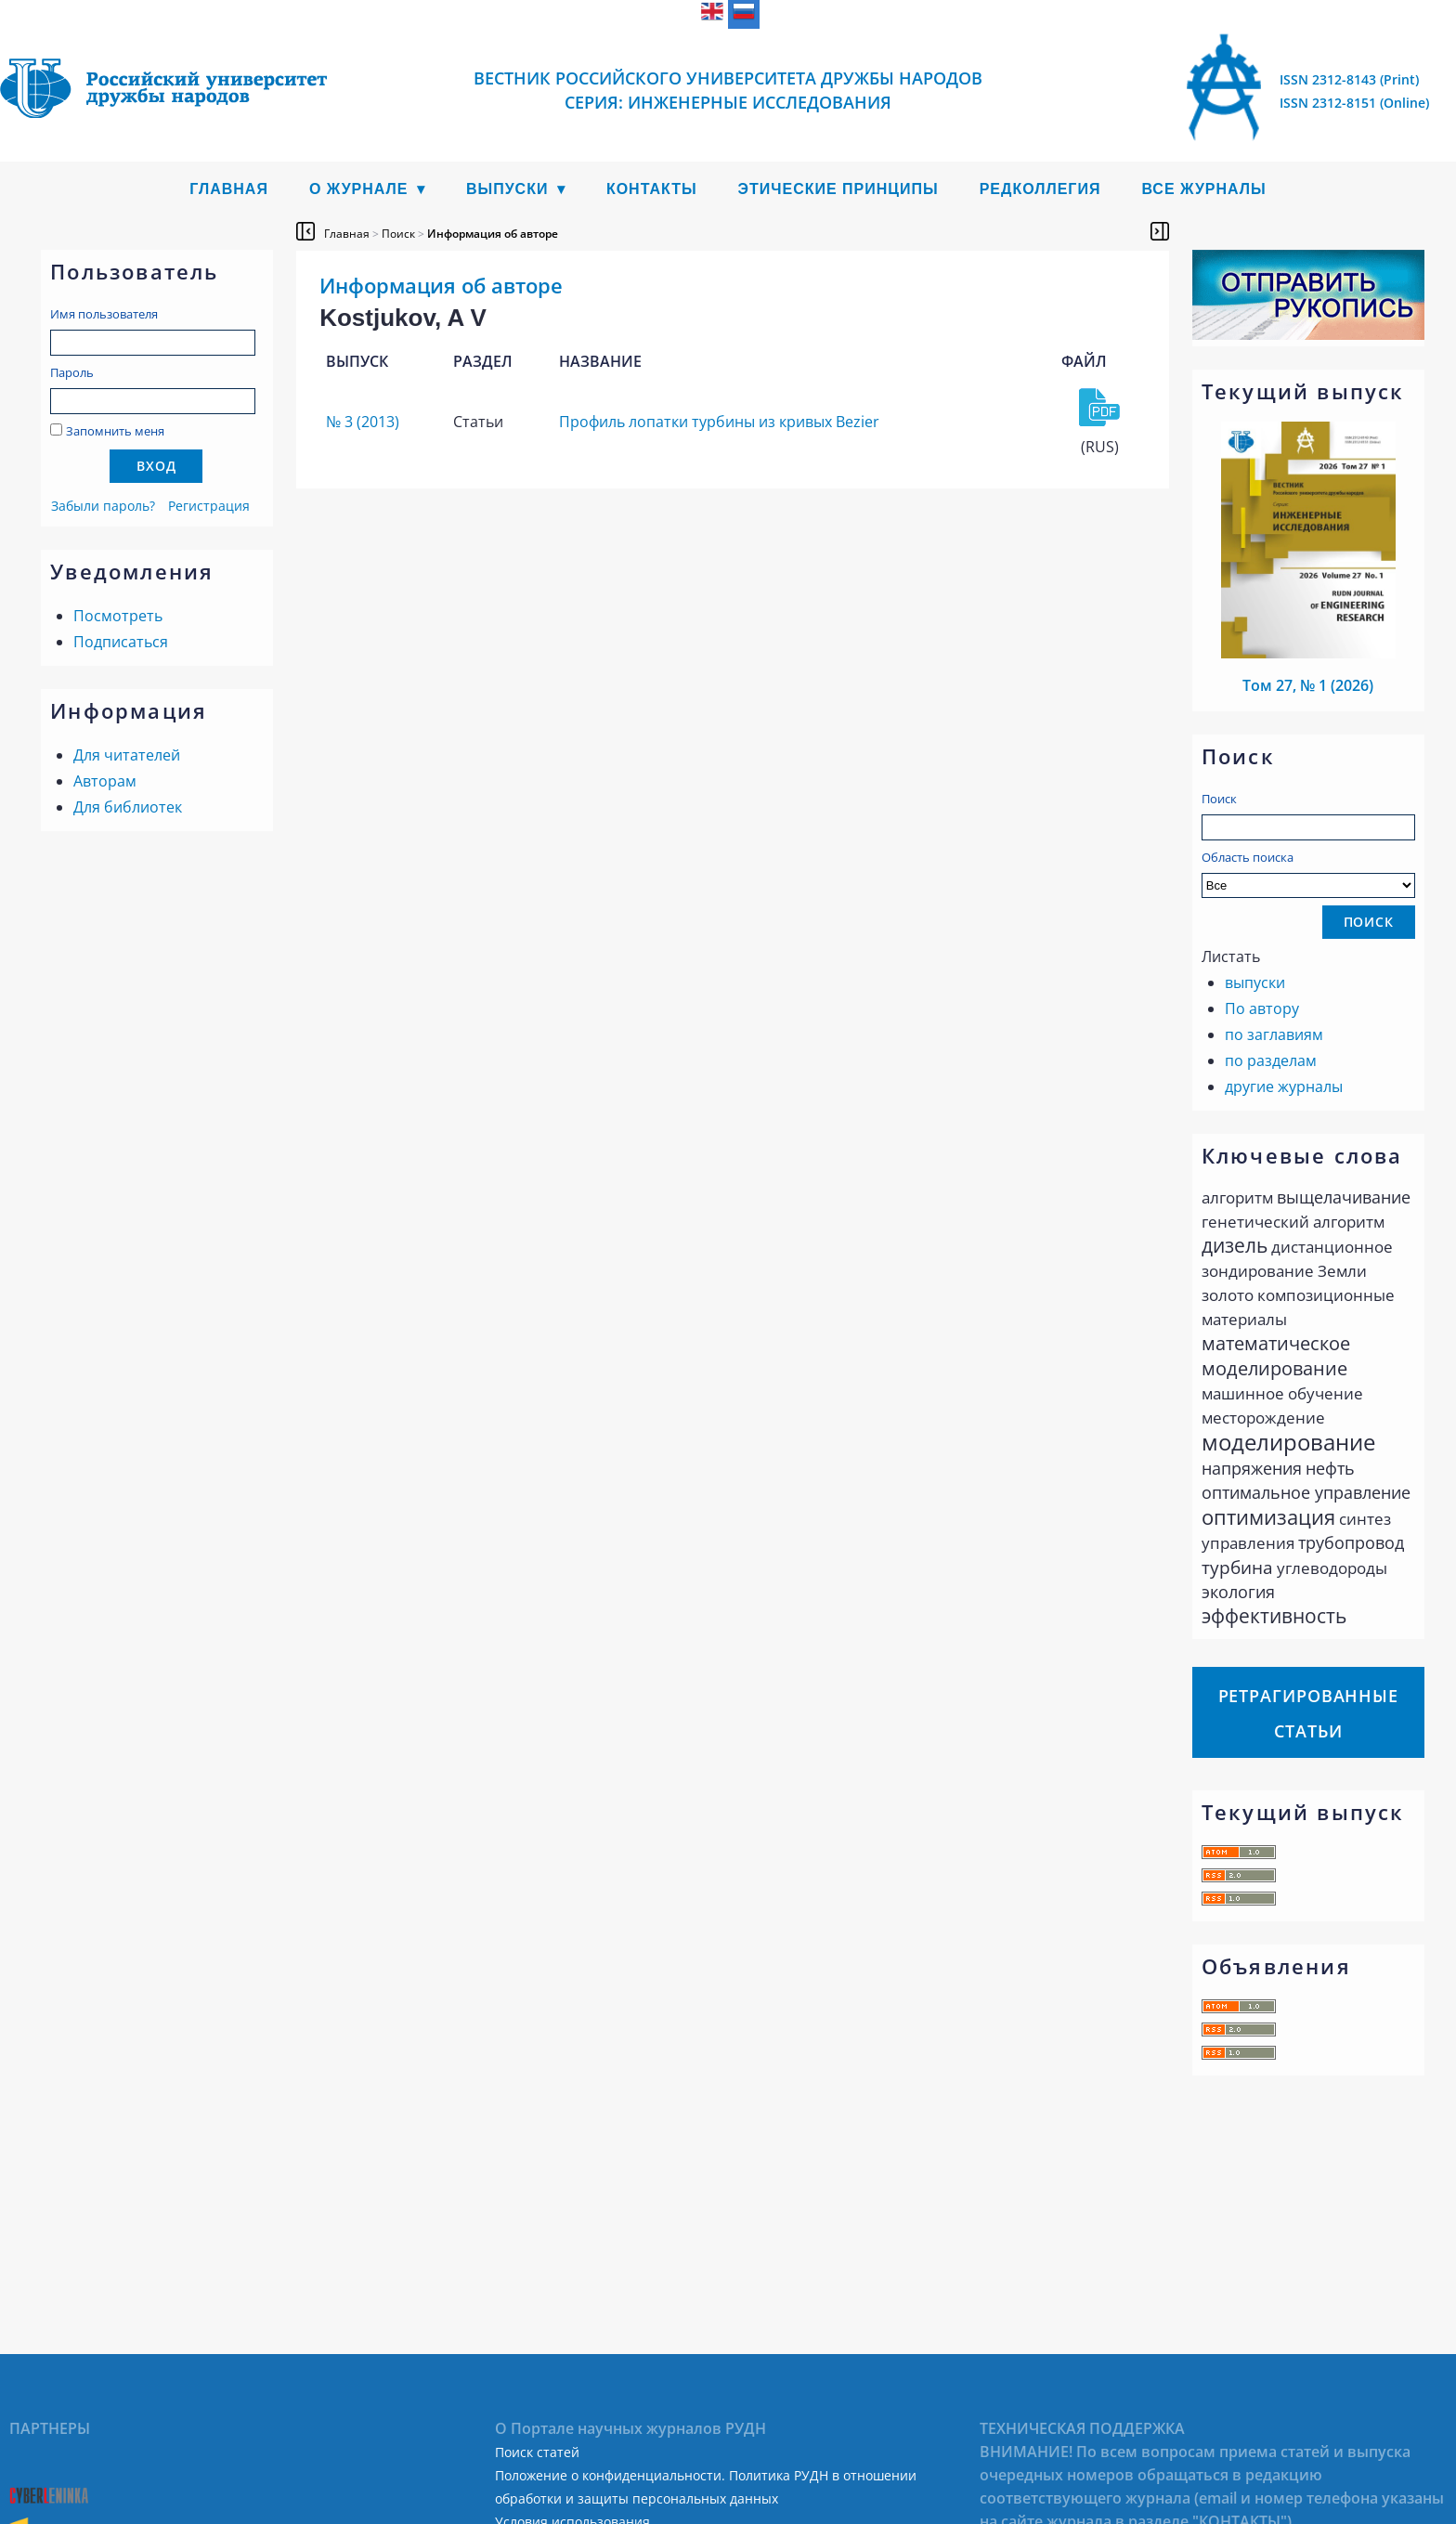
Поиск (1219, 798)
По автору (1262, 1008)
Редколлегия (1040, 189)
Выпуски (507, 189)
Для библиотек (127, 807)
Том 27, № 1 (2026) (1307, 685)
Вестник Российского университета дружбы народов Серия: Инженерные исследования (728, 90)
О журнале (359, 189)
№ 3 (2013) (362, 421)
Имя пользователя (104, 314)
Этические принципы (838, 189)
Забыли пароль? (103, 505)
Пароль (72, 372)
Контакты (651, 189)
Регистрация (209, 505)
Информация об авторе (492, 233)
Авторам (104, 781)
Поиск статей (537, 2452)
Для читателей (126, 755)
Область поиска (1308, 873)
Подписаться (120, 641)
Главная (228, 189)
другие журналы (1284, 1086)
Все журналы (1203, 189)
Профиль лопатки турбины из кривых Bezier (719, 421)
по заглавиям (1274, 1034)
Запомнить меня (115, 431)
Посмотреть (117, 615)
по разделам (1271, 1060)
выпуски (1255, 982)
